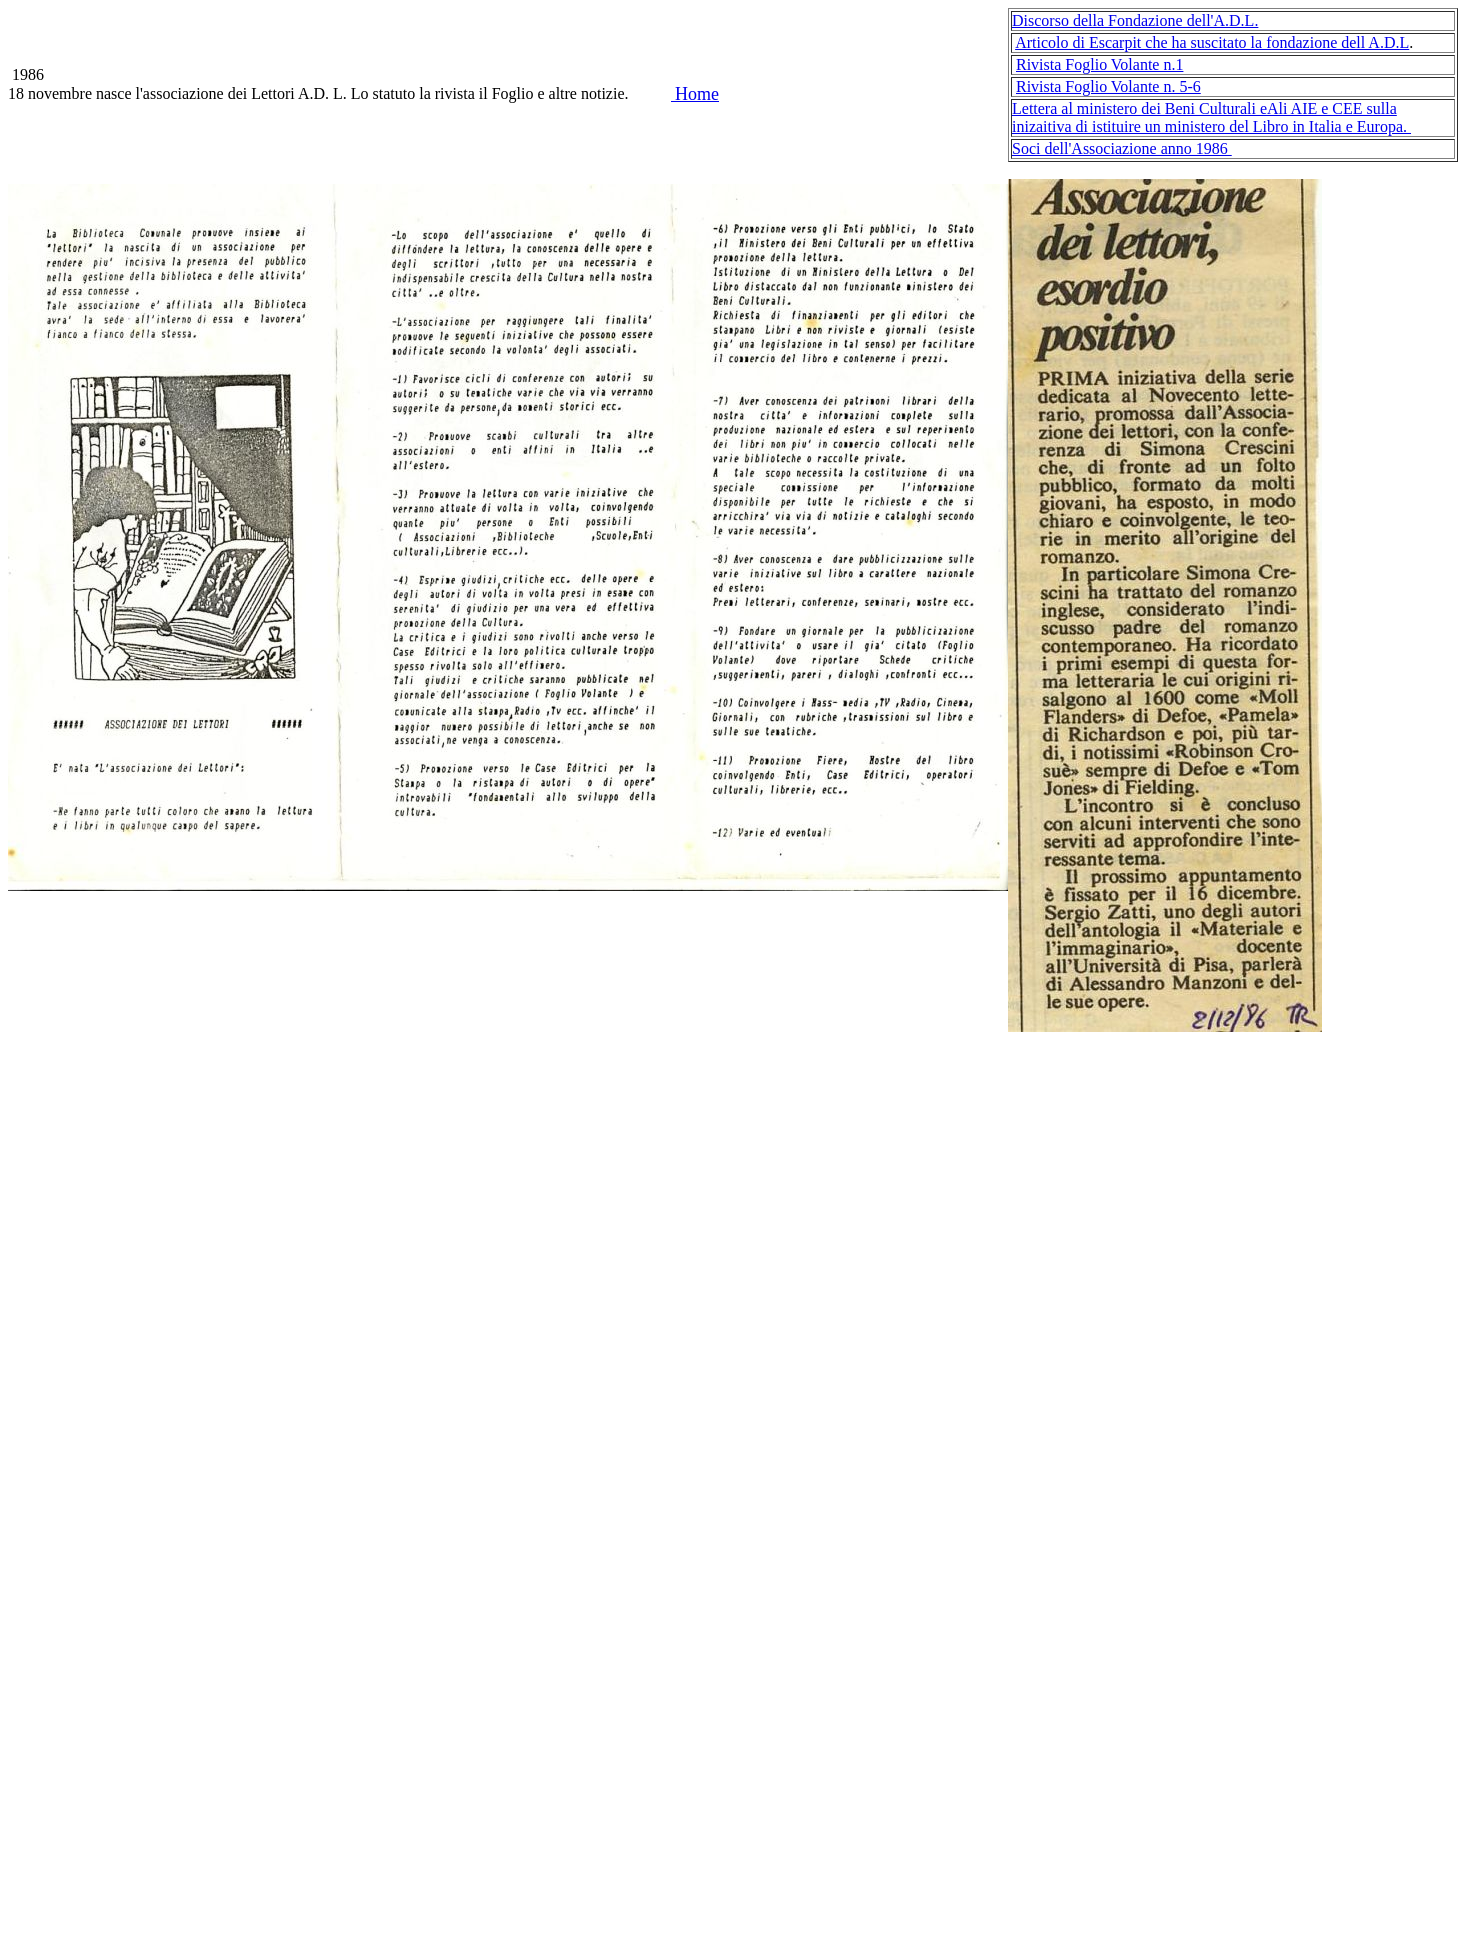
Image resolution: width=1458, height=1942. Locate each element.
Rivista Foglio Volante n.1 (1099, 64)
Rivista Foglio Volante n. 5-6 (1108, 86)
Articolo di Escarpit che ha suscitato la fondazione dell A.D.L (1212, 42)
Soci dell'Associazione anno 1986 (1122, 148)
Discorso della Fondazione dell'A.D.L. (1135, 20)
